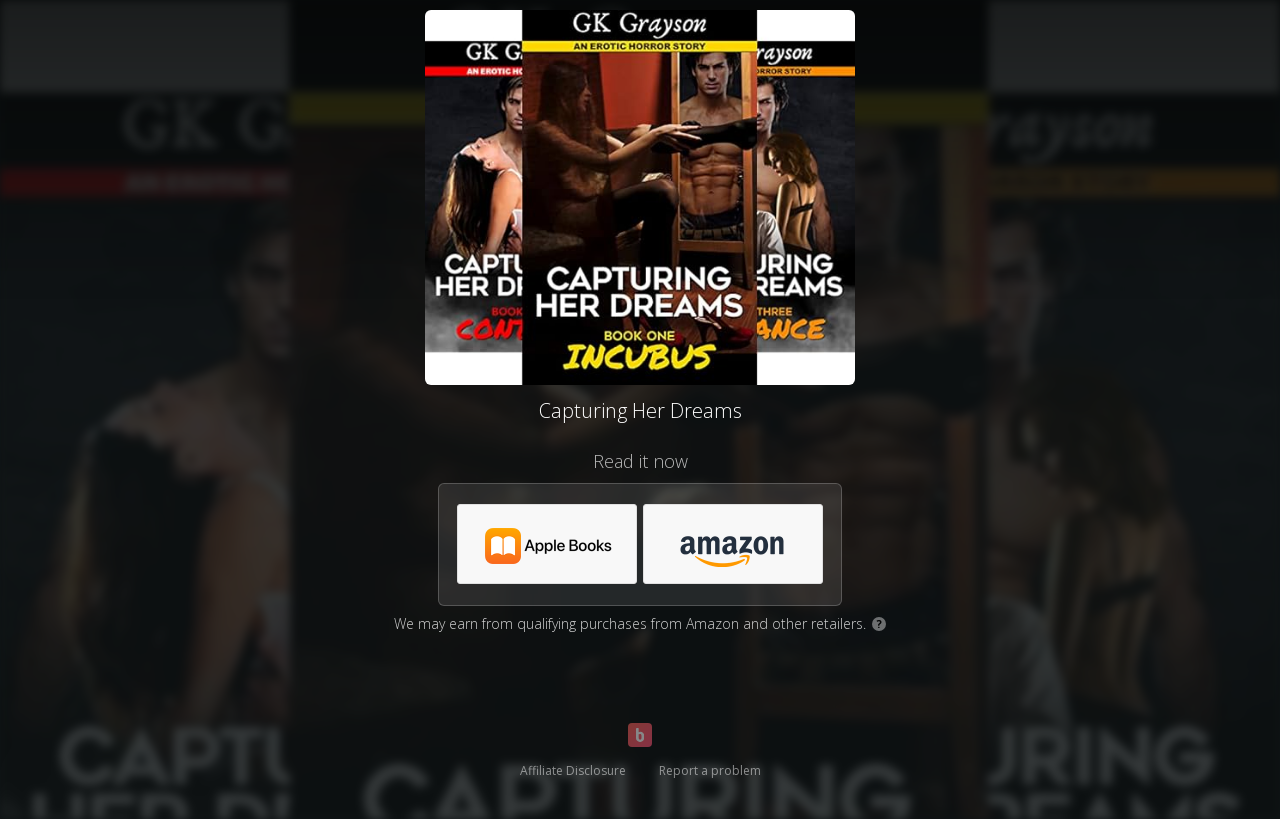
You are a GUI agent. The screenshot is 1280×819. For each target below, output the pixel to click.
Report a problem (710, 770)
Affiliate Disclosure (573, 770)
